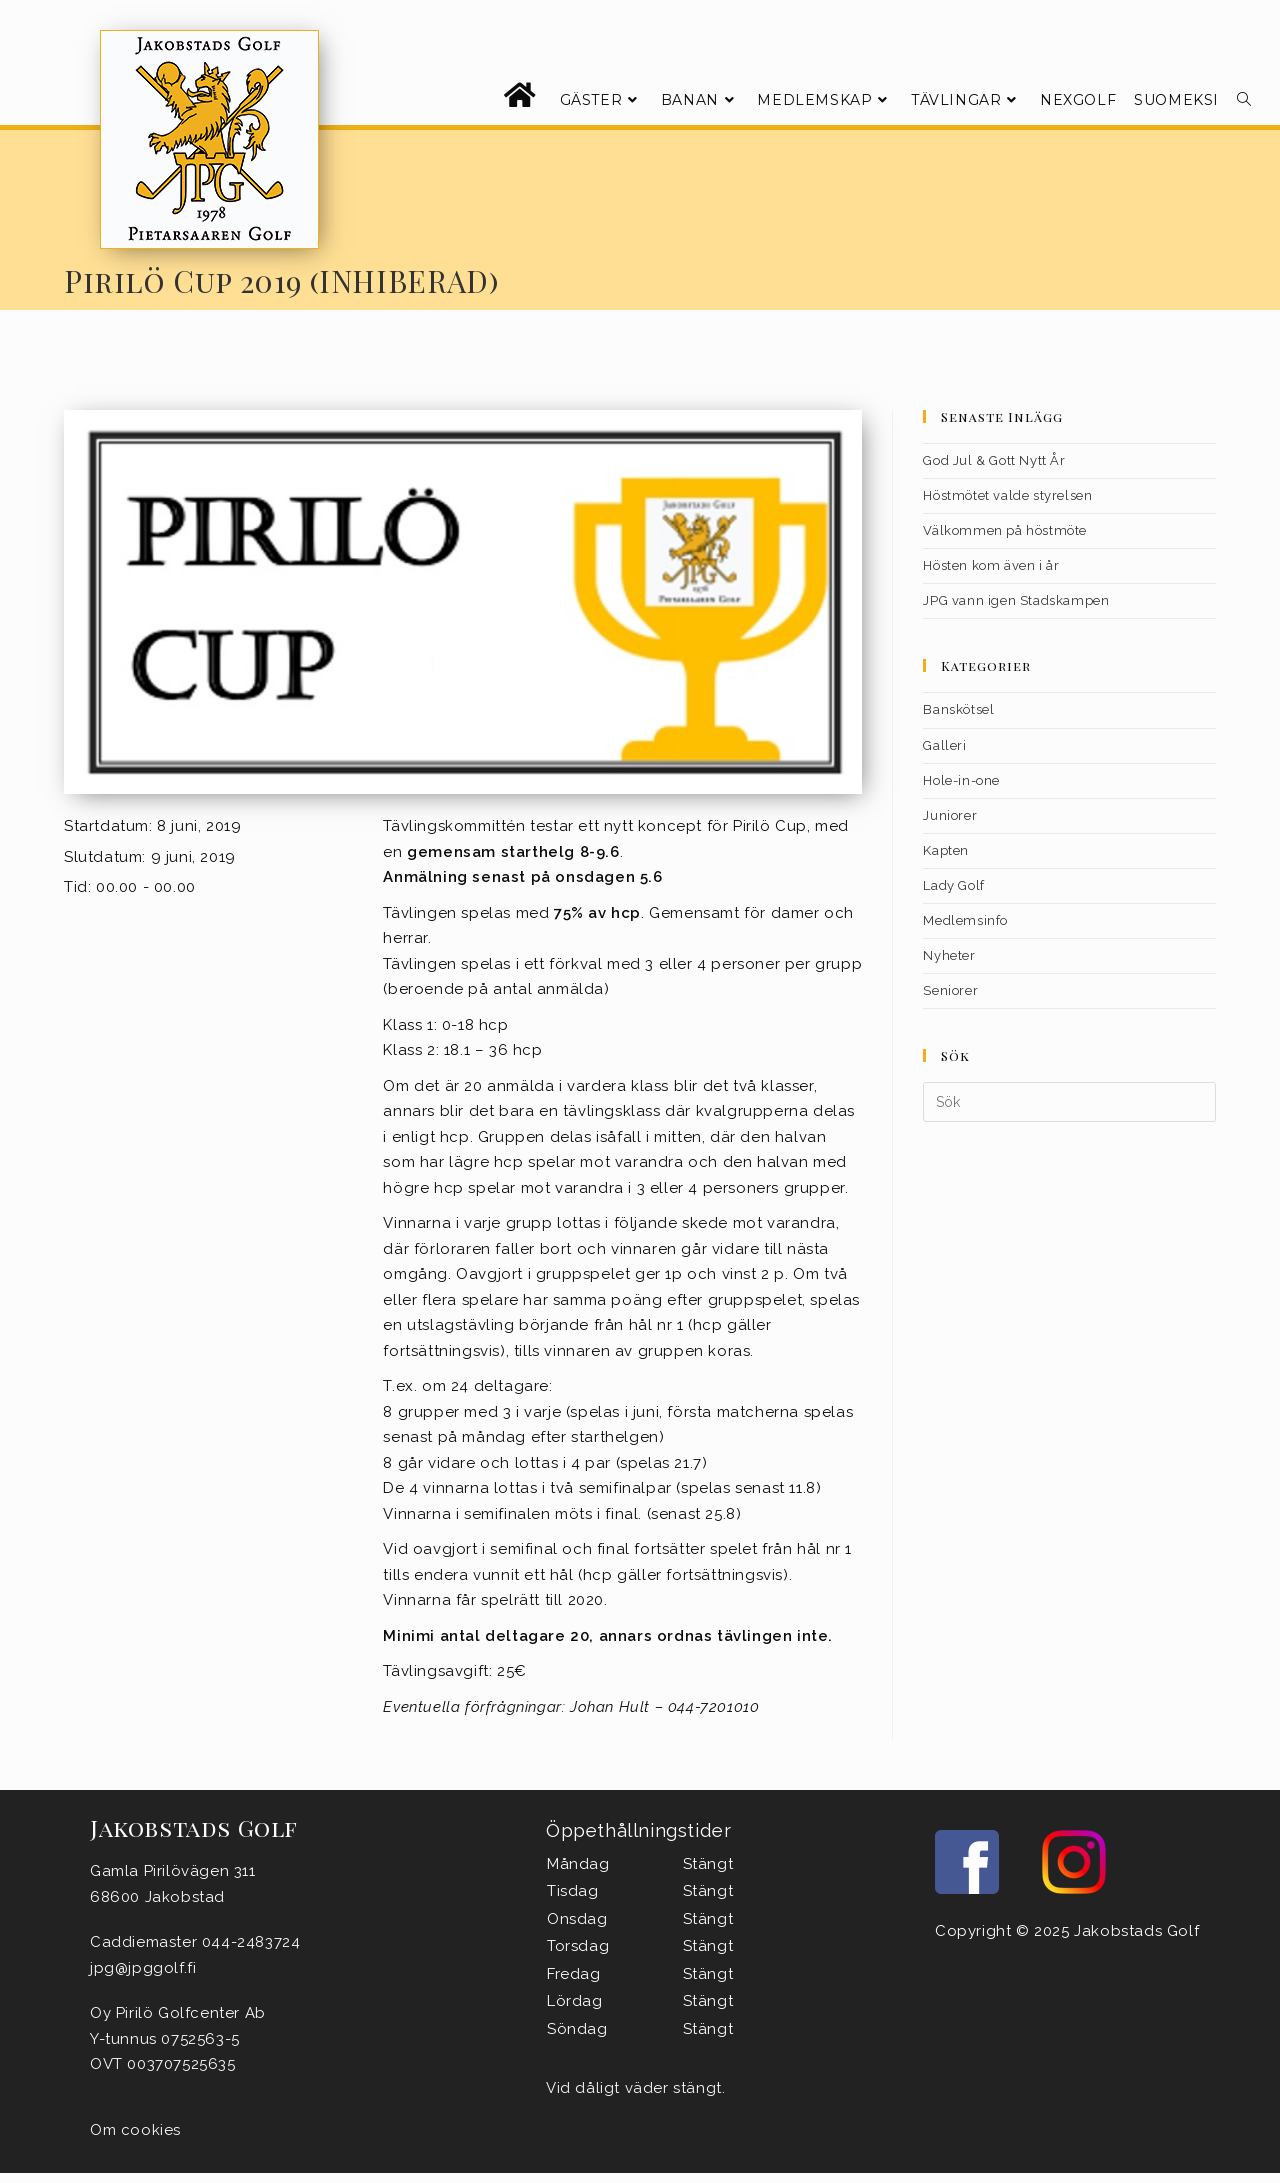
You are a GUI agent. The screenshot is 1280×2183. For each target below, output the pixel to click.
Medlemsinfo (965, 920)
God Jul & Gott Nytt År (994, 460)
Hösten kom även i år (991, 565)
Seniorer (950, 990)
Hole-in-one (961, 780)
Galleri (944, 745)
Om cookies (135, 2130)
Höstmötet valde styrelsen (1007, 495)
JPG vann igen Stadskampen (1016, 600)
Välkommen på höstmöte (1005, 530)
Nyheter (949, 955)
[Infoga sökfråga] (1069, 1102)
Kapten (946, 850)
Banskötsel (958, 709)
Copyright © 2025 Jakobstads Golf (1067, 1931)
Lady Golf (953, 885)
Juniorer (950, 815)
